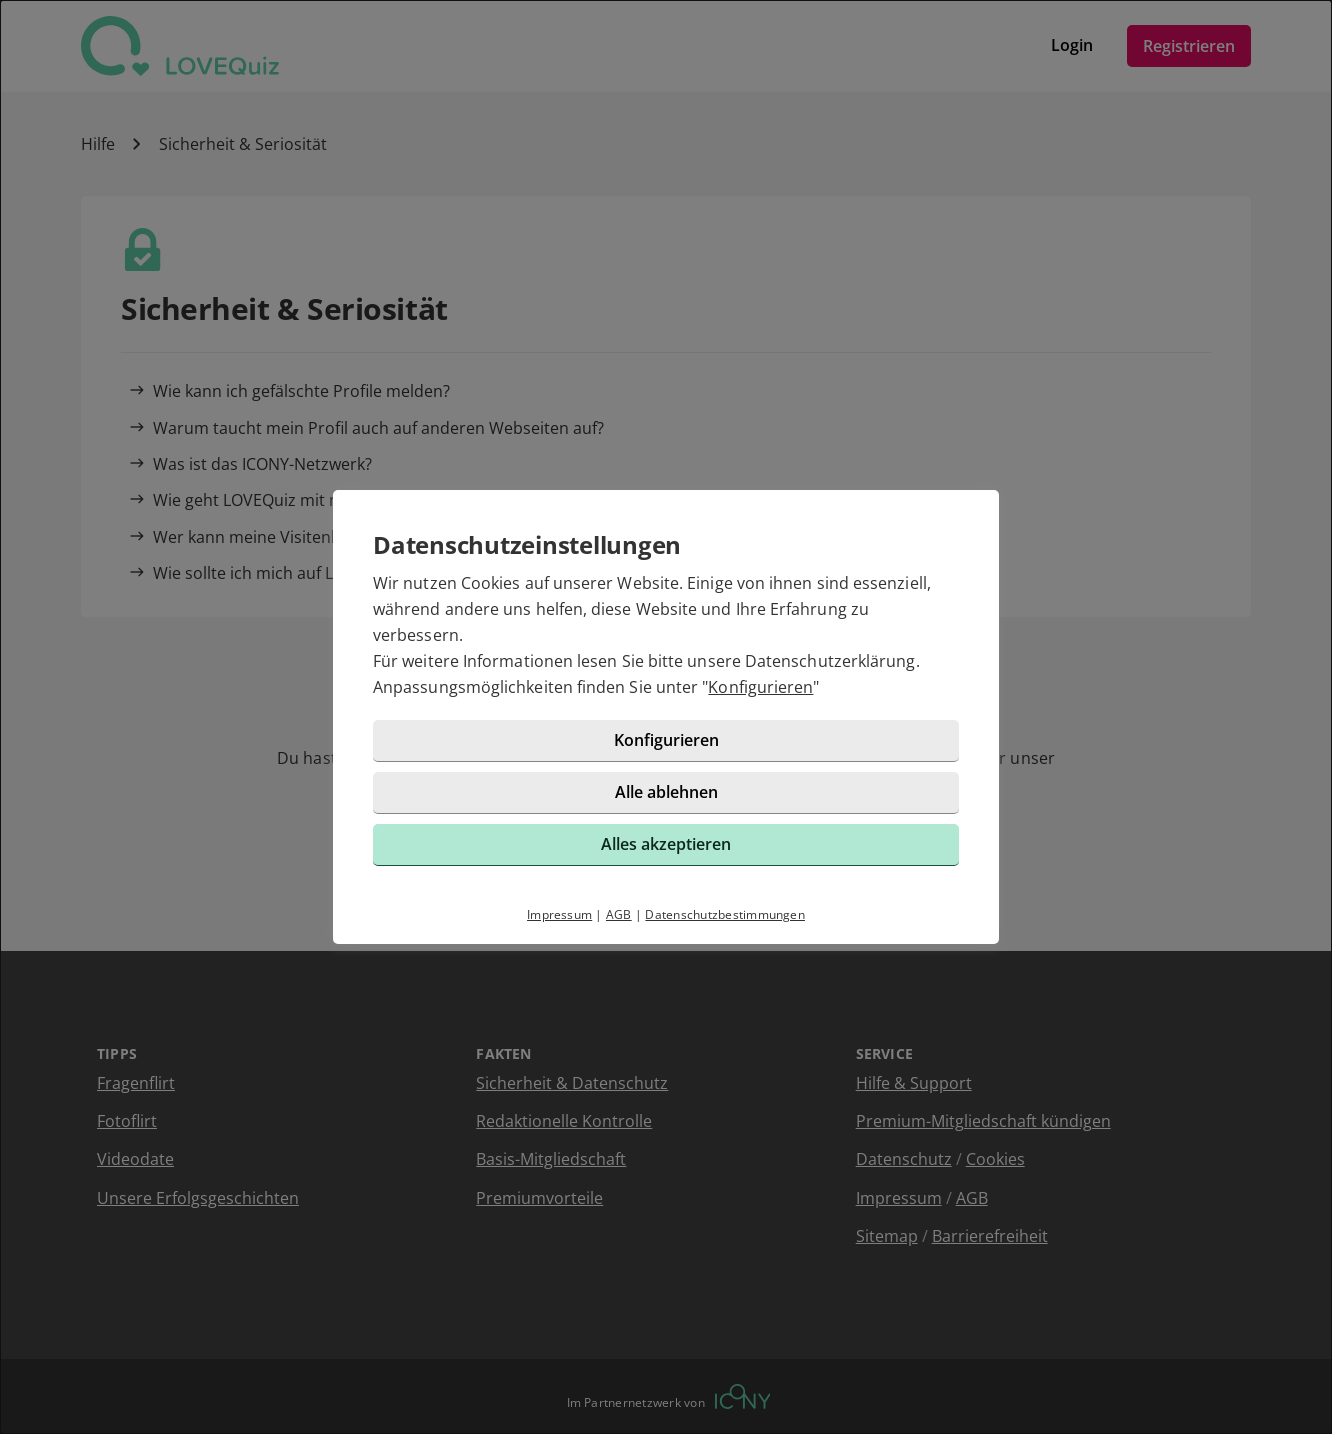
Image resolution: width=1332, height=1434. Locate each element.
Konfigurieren (760, 687)
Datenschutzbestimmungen (725, 914)
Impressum (559, 914)
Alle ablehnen (666, 792)
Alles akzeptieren (666, 844)
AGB (619, 914)
